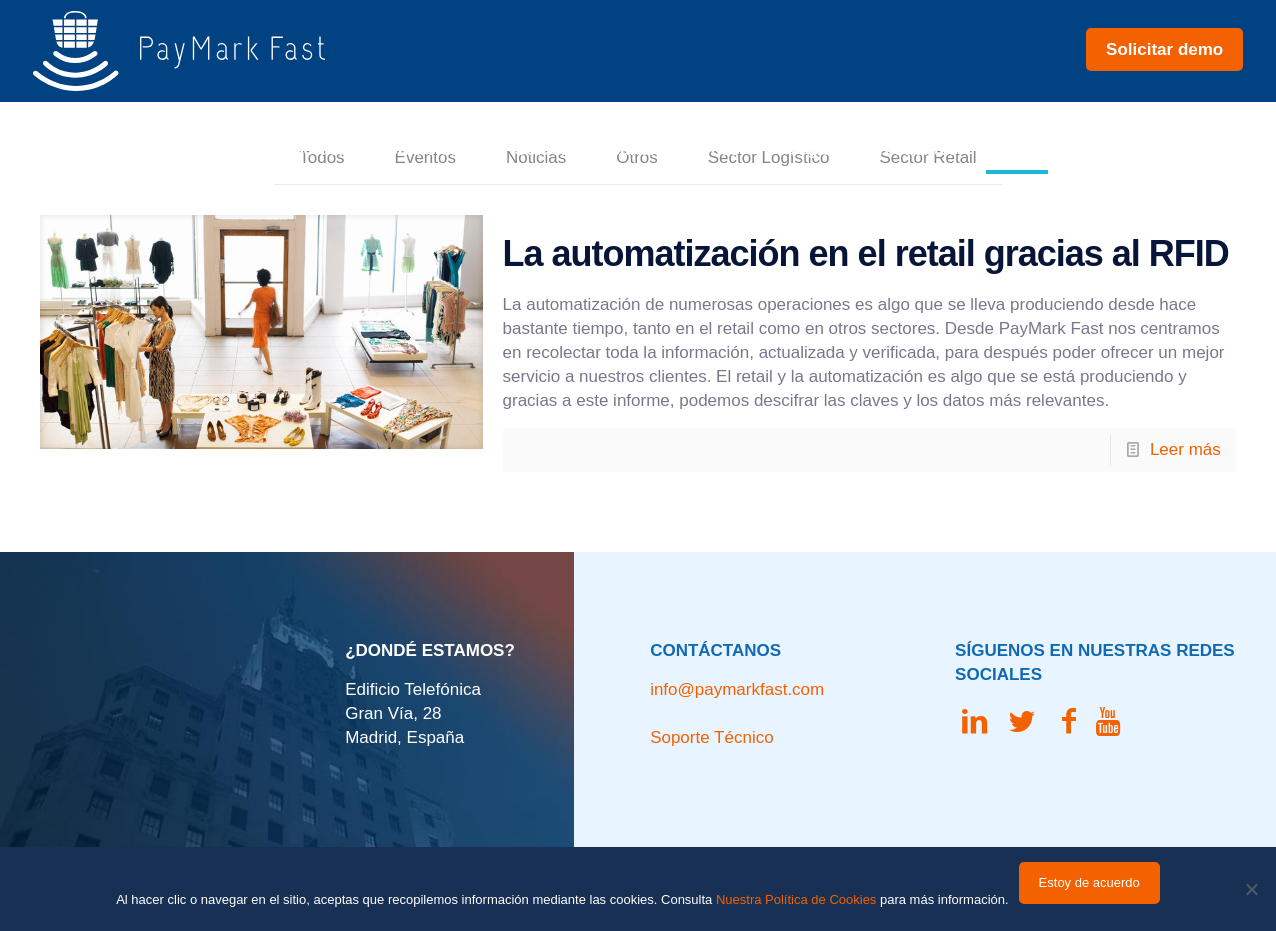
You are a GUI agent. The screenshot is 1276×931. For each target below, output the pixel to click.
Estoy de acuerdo (1089, 882)
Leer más (1185, 449)
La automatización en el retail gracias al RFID (866, 253)
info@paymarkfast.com (737, 689)
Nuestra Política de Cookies (796, 899)
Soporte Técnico (711, 737)
